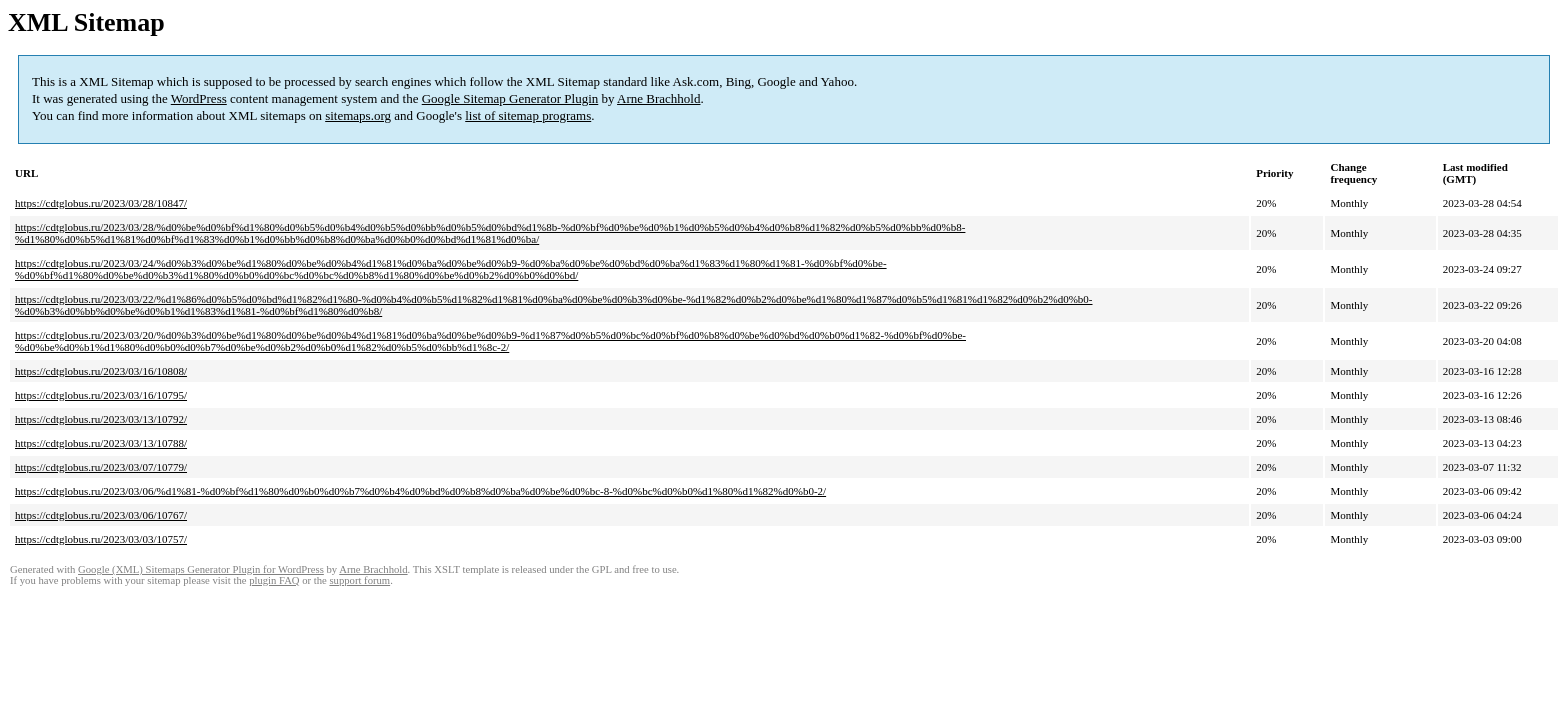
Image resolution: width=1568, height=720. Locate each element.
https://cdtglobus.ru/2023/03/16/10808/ (101, 371)
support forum (359, 580)
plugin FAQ (274, 580)
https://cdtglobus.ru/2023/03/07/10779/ (101, 467)
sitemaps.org (358, 115)
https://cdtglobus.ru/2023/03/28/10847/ (101, 203)
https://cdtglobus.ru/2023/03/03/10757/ (101, 539)
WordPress (199, 98)
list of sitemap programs (528, 115)
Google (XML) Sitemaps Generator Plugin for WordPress (201, 569)
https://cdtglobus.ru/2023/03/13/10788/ (101, 443)
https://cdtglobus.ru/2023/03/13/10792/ (101, 419)
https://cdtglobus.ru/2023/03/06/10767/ (101, 515)
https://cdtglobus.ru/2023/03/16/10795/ (101, 395)
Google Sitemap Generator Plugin (510, 98)
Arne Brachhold (658, 98)
